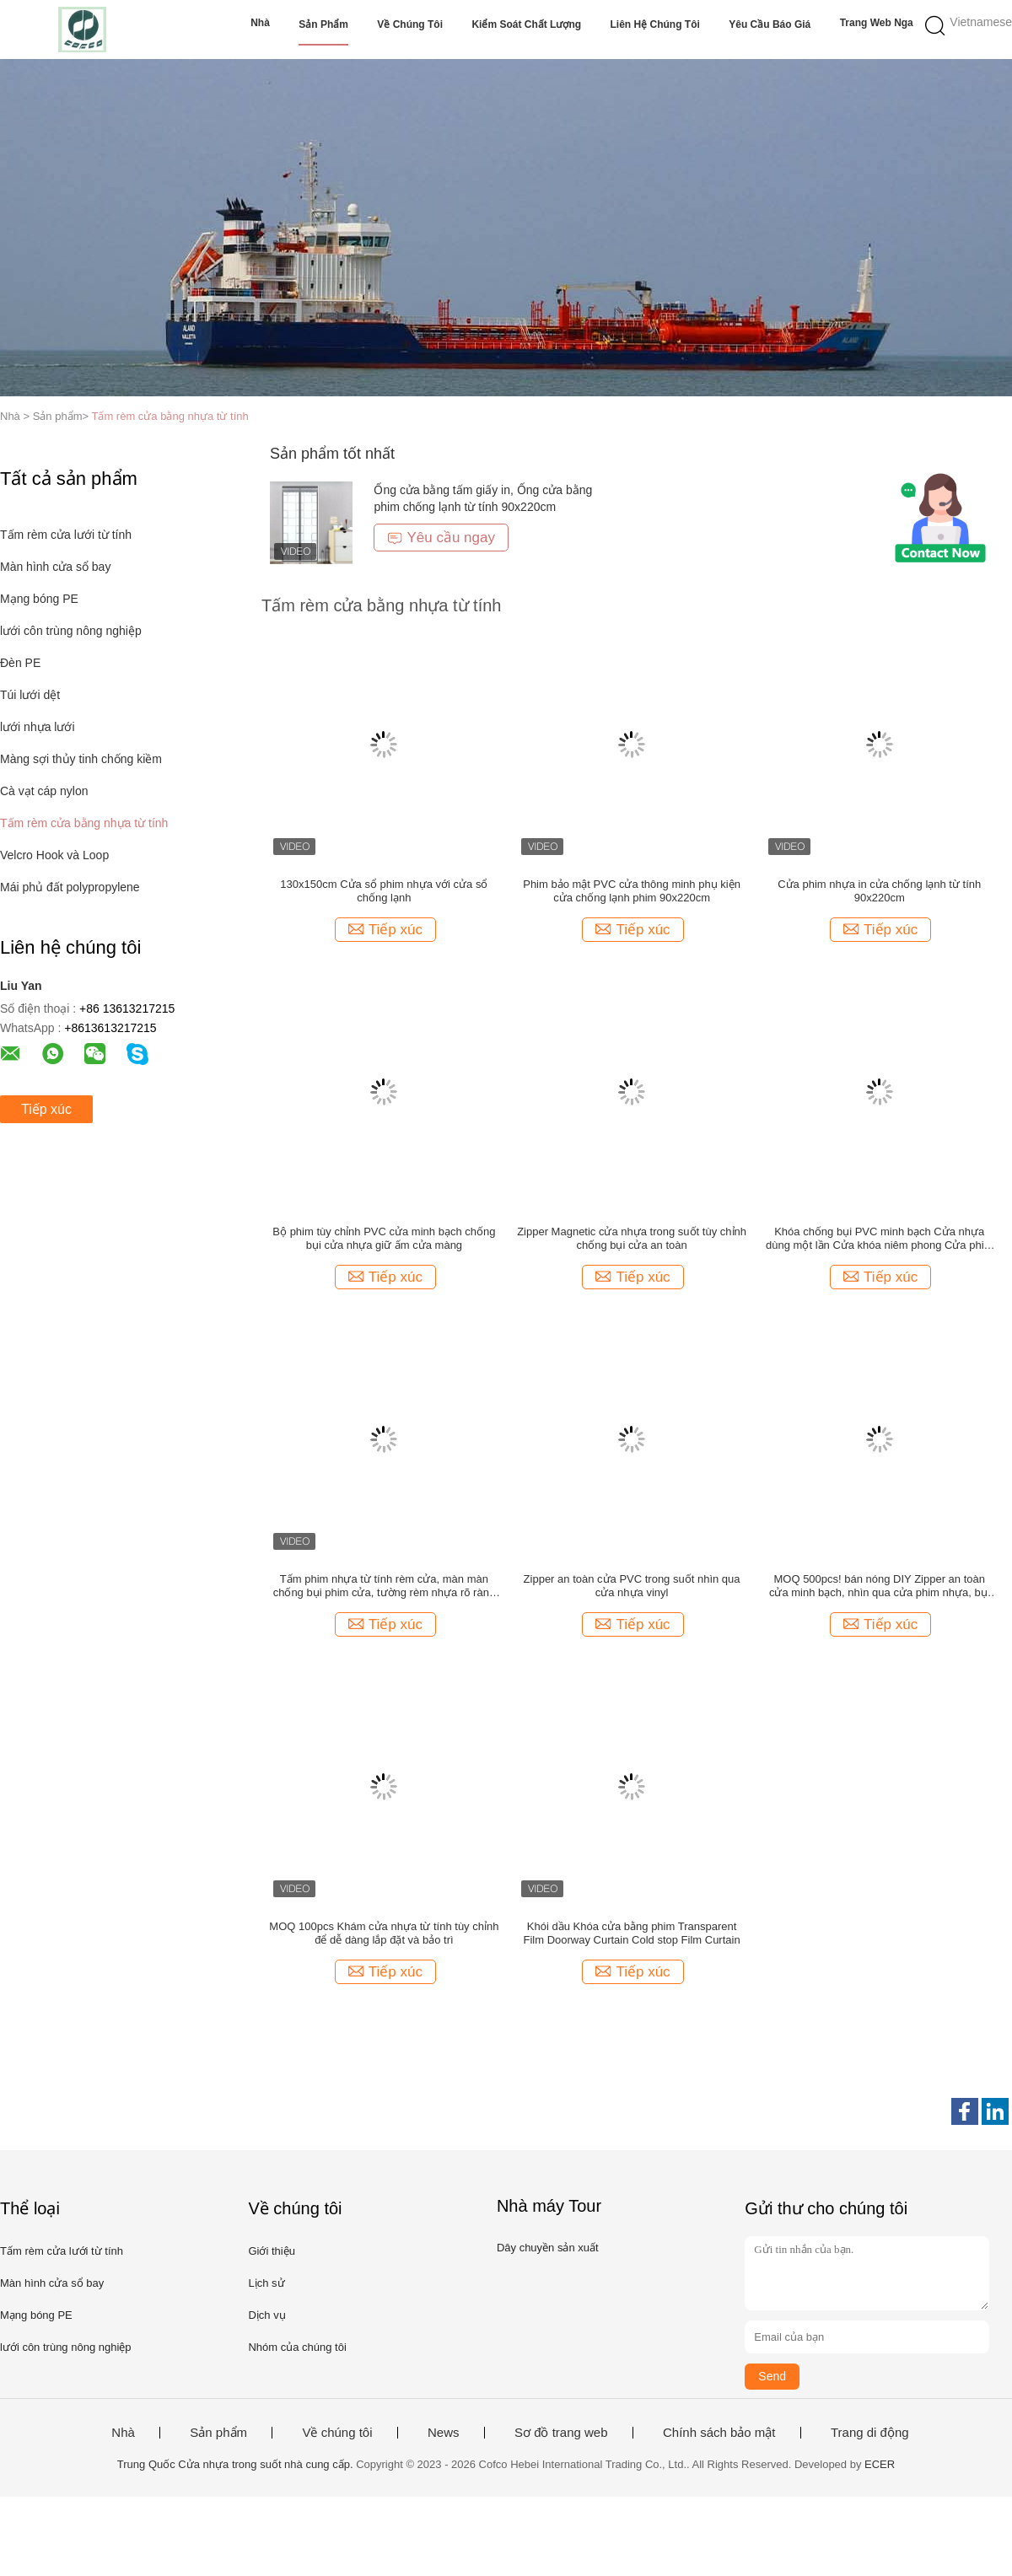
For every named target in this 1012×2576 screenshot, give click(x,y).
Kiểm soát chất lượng (526, 24)
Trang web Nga (876, 23)
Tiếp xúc (46, 1109)
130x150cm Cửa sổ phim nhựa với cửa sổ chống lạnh (383, 891)
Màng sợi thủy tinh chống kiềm (81, 759)
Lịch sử (266, 2283)
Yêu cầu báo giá (769, 24)
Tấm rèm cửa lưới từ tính (66, 534)
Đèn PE (20, 663)
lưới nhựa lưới (37, 727)
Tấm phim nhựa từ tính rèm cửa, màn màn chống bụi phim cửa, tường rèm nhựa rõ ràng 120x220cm (384, 1586)
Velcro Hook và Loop (54, 855)
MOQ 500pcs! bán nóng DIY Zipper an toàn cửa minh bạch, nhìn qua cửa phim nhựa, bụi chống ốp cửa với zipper (879, 1586)
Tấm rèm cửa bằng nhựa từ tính (169, 416)
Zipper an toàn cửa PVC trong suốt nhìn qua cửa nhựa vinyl (632, 1586)
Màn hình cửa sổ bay (55, 566)
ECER (879, 2464)
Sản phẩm (323, 24)
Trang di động (870, 2433)
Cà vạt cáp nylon (44, 791)
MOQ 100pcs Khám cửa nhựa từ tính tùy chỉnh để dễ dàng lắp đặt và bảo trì (383, 1933)
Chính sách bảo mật (719, 2433)
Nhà (260, 23)
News (444, 2433)
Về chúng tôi (410, 24)
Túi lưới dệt (30, 695)
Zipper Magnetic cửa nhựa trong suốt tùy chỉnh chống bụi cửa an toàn (631, 1238)
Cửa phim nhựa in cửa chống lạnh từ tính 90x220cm (879, 891)
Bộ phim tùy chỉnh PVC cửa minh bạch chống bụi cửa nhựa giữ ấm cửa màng (383, 1238)
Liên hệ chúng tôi (655, 24)
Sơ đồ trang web (561, 2433)
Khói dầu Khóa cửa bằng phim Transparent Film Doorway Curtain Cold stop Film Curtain (631, 1933)
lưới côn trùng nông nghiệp (71, 630)
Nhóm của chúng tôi (297, 2347)
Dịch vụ (266, 2315)
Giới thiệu (271, 2251)
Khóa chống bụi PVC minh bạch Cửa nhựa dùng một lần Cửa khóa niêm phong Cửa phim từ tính (879, 1238)
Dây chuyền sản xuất (548, 2247)
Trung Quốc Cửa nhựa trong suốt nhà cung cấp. (236, 2464)
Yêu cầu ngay (441, 538)
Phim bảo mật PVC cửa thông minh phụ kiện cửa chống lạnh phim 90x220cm (631, 891)
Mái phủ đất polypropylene (70, 887)
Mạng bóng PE (39, 598)
